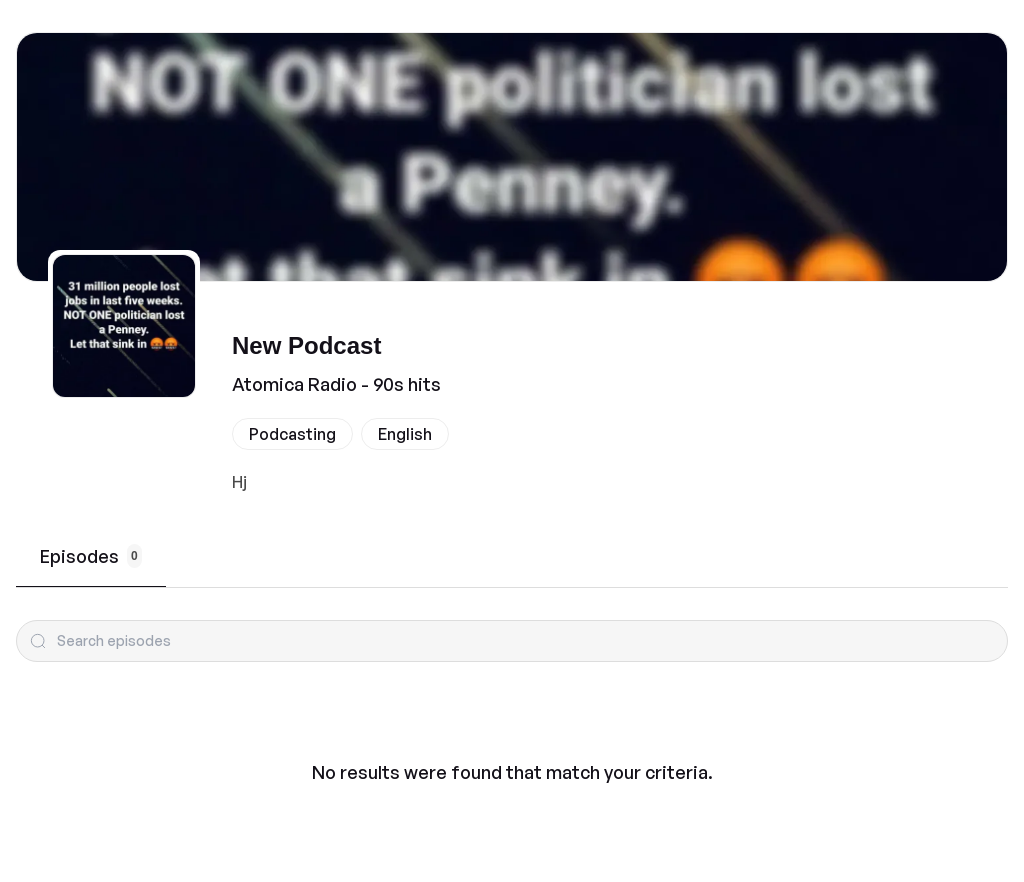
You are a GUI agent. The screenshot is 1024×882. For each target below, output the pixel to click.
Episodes (91, 556)
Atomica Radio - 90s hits (336, 384)
